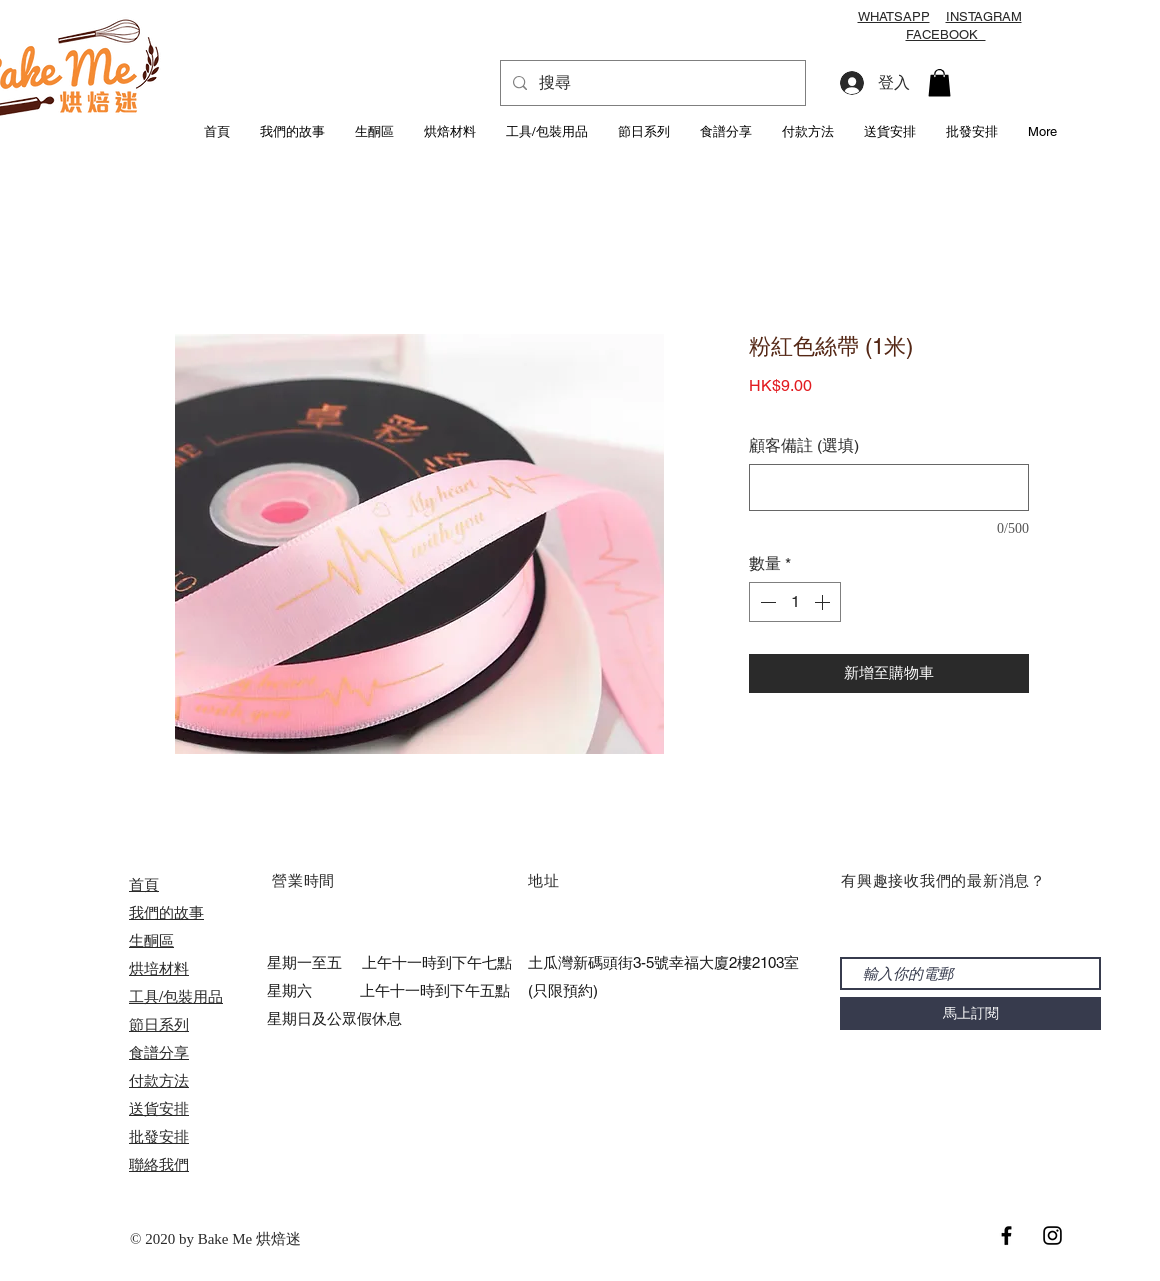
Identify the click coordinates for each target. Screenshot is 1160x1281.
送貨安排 (159, 1108)
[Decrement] (766, 602)
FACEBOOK (946, 34)
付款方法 (159, 1080)
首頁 (144, 884)
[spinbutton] (795, 602)
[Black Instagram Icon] (1052, 1235)
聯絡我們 (159, 1164)
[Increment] (824, 602)
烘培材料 (159, 968)
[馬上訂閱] (970, 1013)
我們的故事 (166, 912)
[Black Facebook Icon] (1006, 1235)
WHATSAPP (894, 16)
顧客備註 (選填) (804, 445)
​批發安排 (159, 1136)
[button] (939, 82)
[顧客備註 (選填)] (889, 487)
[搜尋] (651, 83)
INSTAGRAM (984, 16)
